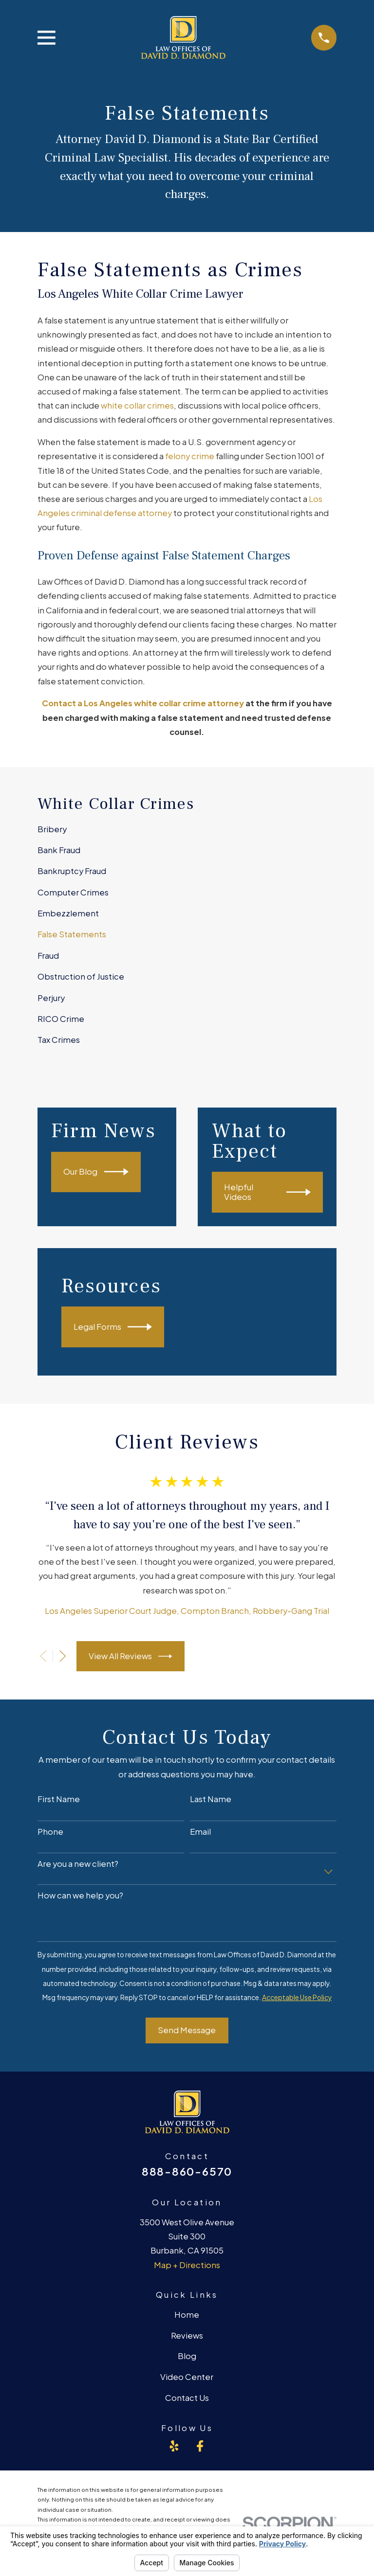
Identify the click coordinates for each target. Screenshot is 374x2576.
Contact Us (187, 2398)
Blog (187, 2356)
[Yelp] (174, 2445)
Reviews (187, 2335)
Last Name (210, 1799)
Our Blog (95, 1172)
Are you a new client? (77, 1864)
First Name (58, 1799)
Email (200, 1832)
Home (186, 2314)
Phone (50, 1832)
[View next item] (62, 1656)
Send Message (187, 2030)
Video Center (186, 2377)
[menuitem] (187, 829)
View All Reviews (130, 1656)
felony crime (189, 456)
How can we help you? (80, 1895)
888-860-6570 (187, 2171)
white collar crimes (137, 405)
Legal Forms (113, 1327)
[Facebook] (200, 2445)
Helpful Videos (267, 1192)
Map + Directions (187, 2265)
